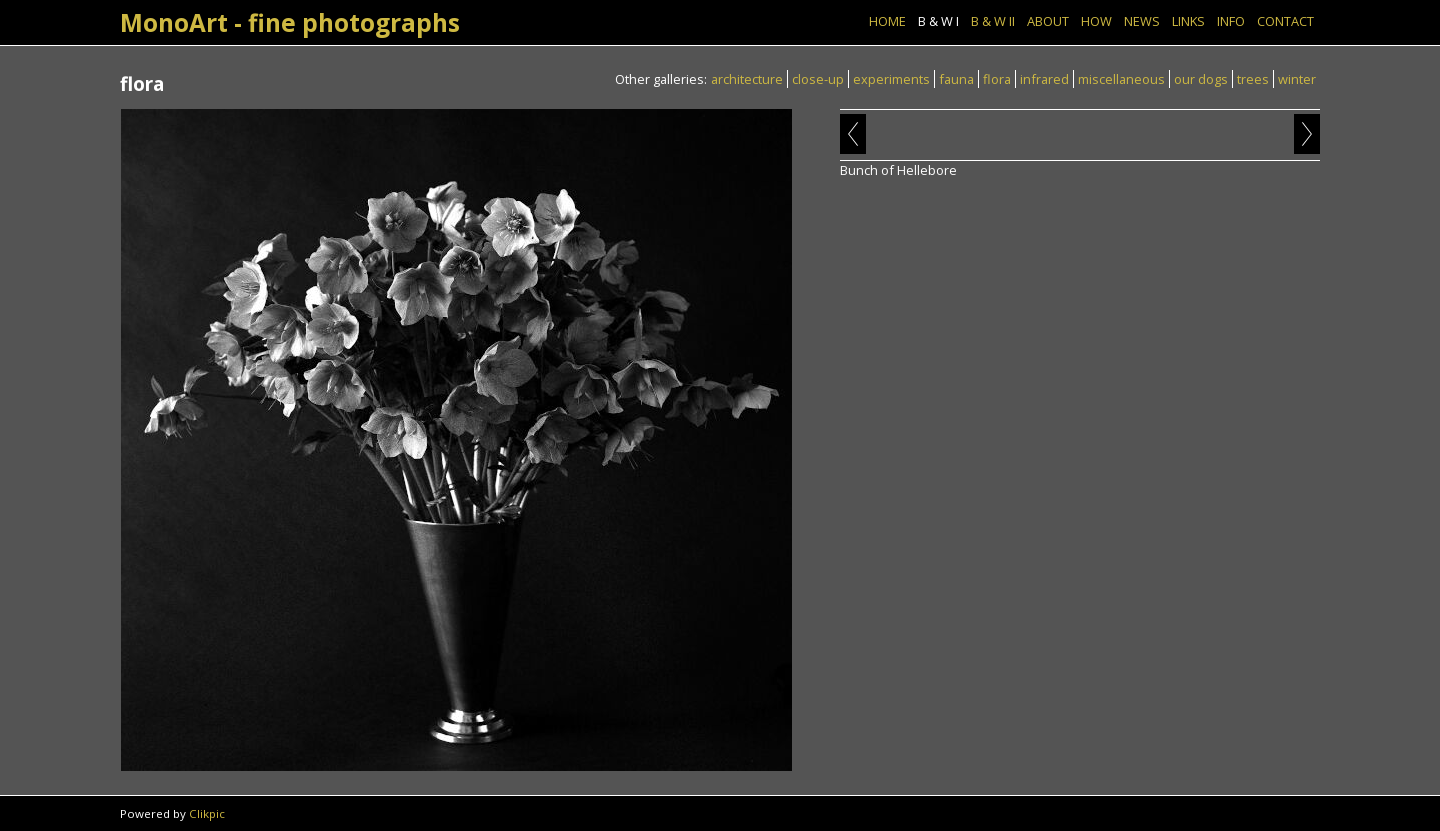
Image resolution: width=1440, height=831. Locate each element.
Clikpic (207, 813)
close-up (818, 79)
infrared (1044, 79)
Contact (1285, 21)
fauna (956, 79)
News (1142, 21)
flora (997, 79)
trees (1253, 79)
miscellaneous (1121, 79)
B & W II (993, 21)
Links (1188, 21)
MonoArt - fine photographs (290, 22)
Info (1231, 21)
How (1096, 21)
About (1048, 21)
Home (887, 21)
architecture (747, 79)
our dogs (1201, 79)
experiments (891, 79)
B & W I (938, 21)
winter (1297, 79)
